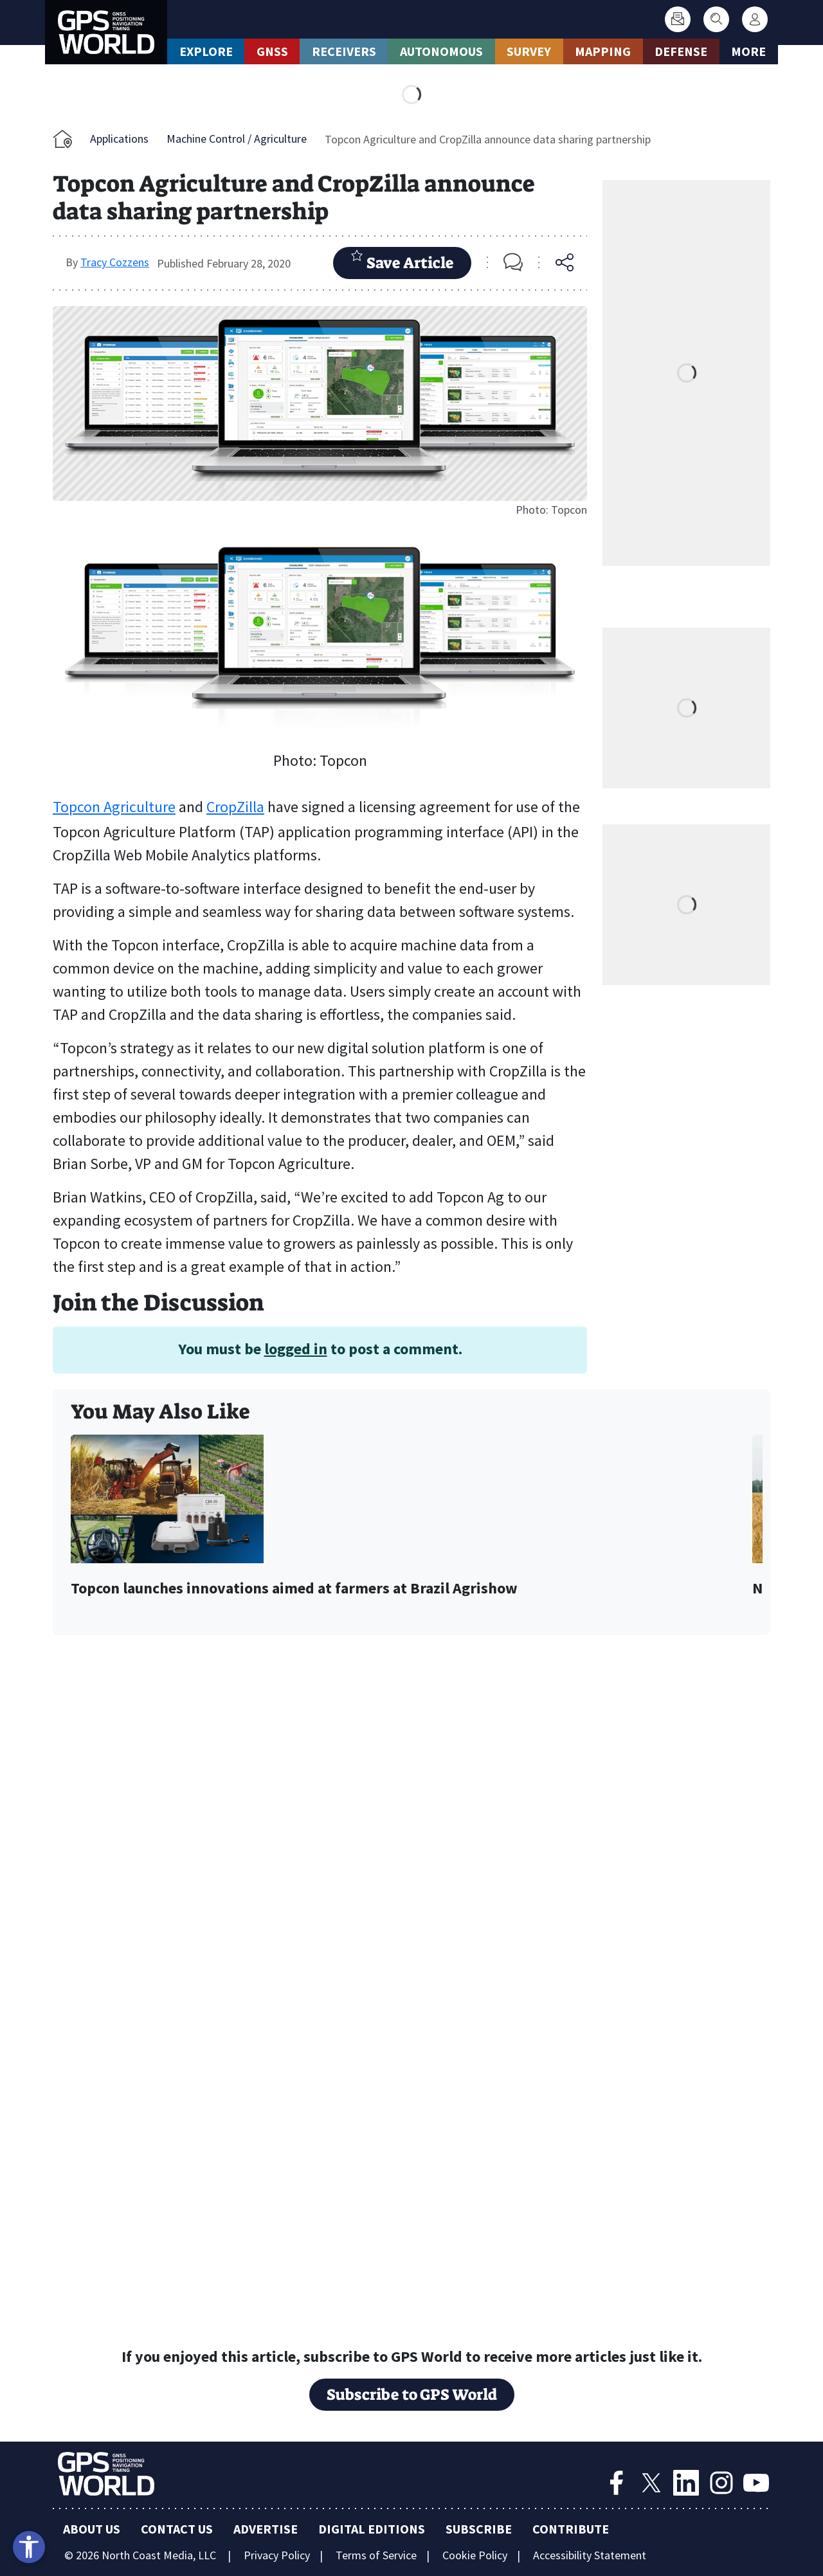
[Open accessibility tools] (29, 2547)
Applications (119, 138)
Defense (681, 51)
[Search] (716, 19)
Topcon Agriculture (114, 807)
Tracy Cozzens (114, 262)
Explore (206, 51)
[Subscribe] (678, 19)
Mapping (603, 51)
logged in (295, 1349)
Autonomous (441, 51)
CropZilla (235, 807)
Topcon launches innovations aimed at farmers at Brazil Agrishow (294, 1588)
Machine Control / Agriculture (237, 138)
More (748, 51)
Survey (529, 51)
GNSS (272, 51)
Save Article (402, 261)
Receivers (344, 51)
